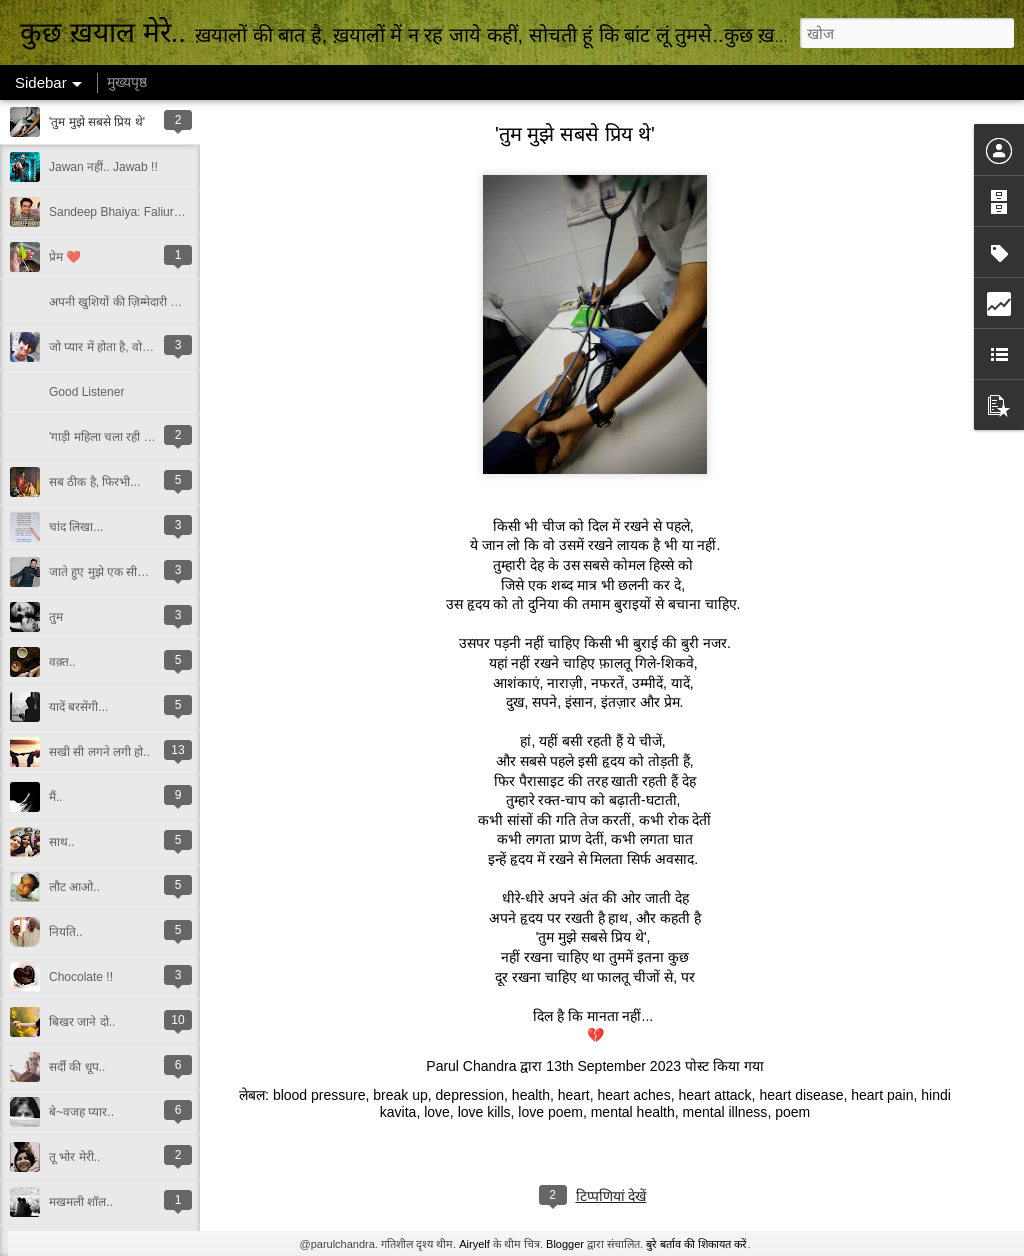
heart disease (801, 1095)
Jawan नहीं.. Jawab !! (103, 167)
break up (400, 1095)
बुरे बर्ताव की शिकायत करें (696, 1244)
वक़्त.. (62, 662)
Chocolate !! (81, 977)
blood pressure (319, 1095)
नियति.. (66, 932)
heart (574, 1095)
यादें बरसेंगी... (78, 707)
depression (470, 1095)
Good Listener (86, 392)
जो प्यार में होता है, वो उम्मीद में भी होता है (138, 347)
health (531, 1095)
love (437, 1112)
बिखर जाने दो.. (82, 1022)
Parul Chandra (471, 1066)
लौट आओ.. (74, 887)
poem (792, 1112)
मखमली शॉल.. (81, 1202)
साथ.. (62, 842)
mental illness (725, 1112)
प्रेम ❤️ (65, 257)
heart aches (633, 1095)
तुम (56, 617)
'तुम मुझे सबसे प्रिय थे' (97, 122)
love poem (550, 1112)
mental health (633, 1112)
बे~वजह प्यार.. (81, 1112)
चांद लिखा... (76, 527)
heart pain (882, 1095)
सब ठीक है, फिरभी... (94, 482)
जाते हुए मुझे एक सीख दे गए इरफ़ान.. (131, 572)
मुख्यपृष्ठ (127, 82)
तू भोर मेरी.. (74, 1157)
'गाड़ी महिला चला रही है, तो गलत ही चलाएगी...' (152, 437)
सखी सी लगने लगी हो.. (99, 752)
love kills (484, 1112)
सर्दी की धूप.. (77, 1067)
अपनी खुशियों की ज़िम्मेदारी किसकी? (129, 302)
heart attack (714, 1095)
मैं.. (56, 797)
